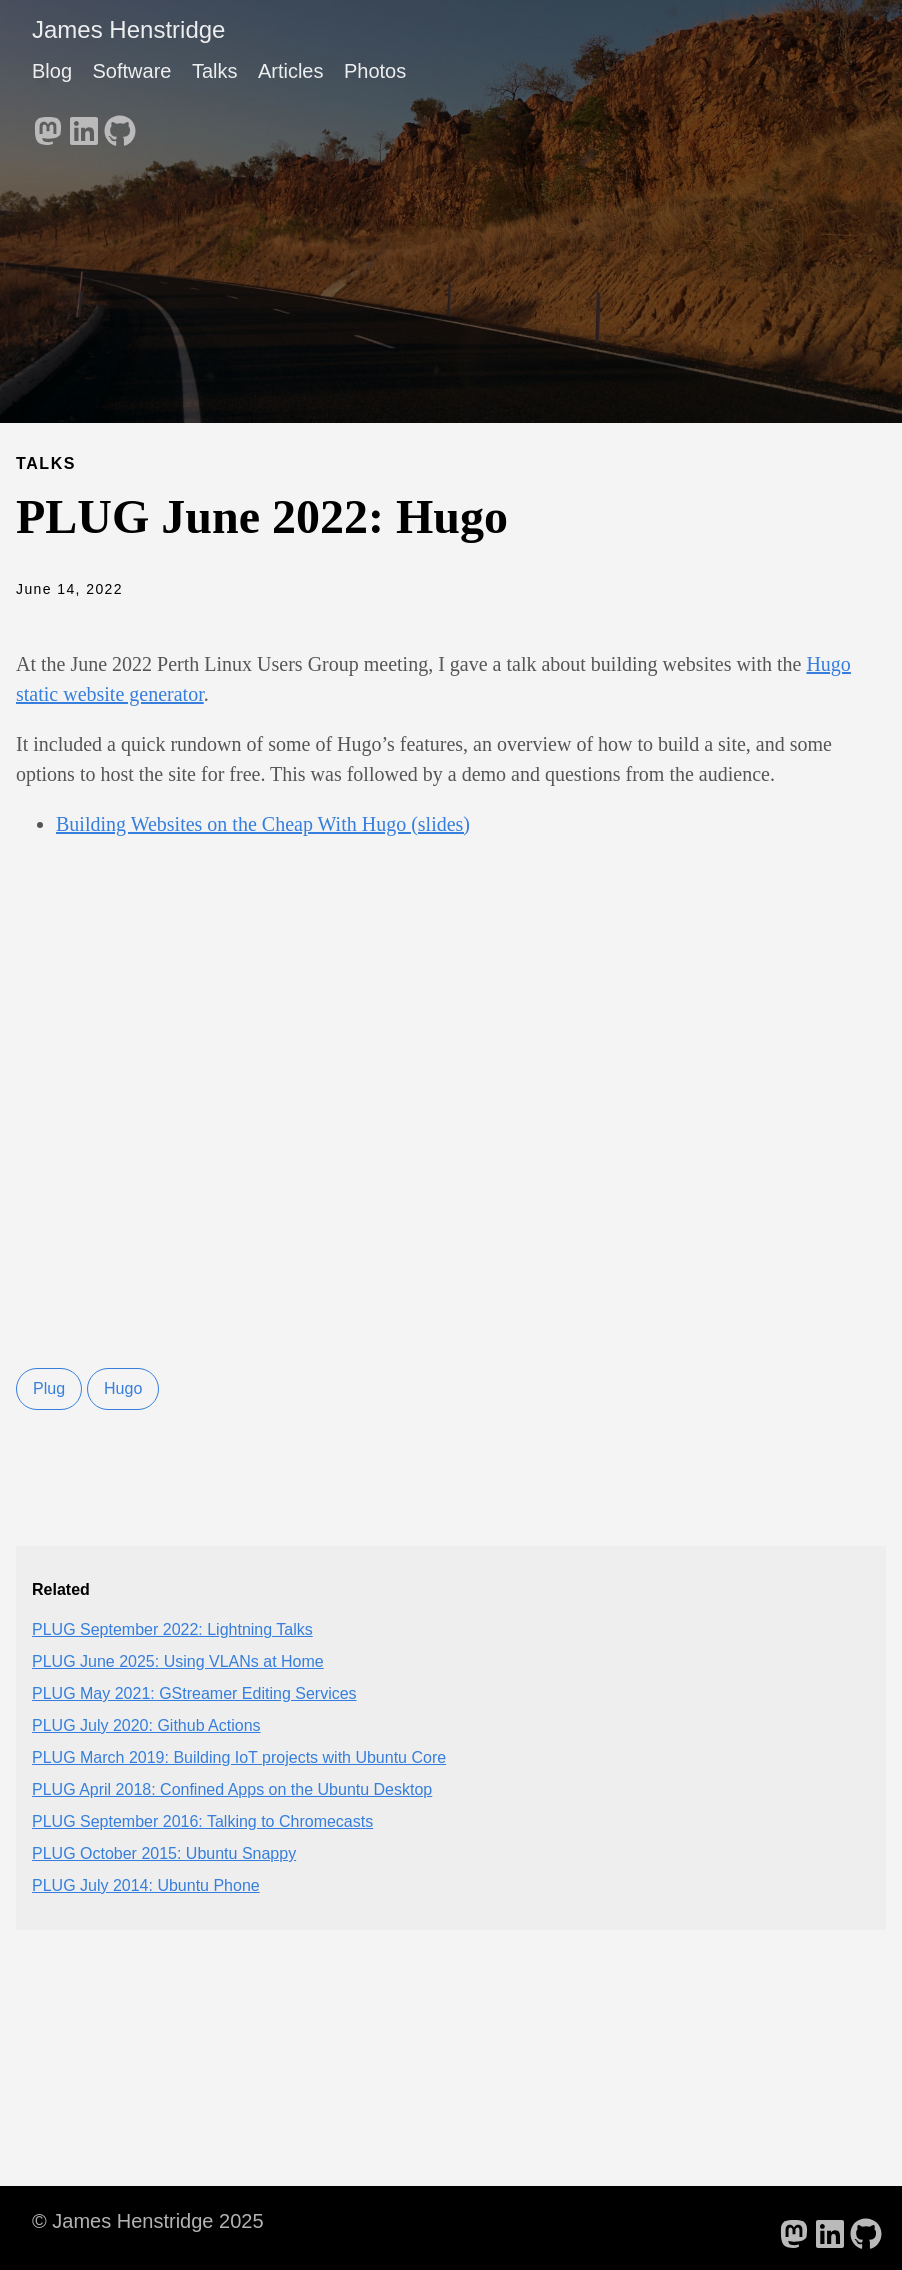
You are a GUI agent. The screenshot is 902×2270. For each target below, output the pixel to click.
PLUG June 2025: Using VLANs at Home (178, 1661)
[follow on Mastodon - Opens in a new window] (48, 125)
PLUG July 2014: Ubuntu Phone (146, 1885)
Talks (215, 71)
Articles (291, 71)
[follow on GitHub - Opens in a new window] (120, 125)
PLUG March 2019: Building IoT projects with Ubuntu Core (239, 1757)
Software (131, 71)
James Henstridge (128, 29)
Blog (52, 71)
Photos (375, 71)
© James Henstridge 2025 (148, 2221)
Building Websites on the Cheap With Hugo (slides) (263, 824)
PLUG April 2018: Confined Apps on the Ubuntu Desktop (232, 1789)
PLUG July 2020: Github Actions (146, 1725)
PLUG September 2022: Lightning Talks (172, 1629)
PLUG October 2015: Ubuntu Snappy (164, 1853)
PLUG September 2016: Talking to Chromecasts (202, 1821)
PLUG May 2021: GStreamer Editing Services (194, 1693)
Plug (49, 1388)
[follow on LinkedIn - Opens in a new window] (84, 125)
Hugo (123, 1388)
